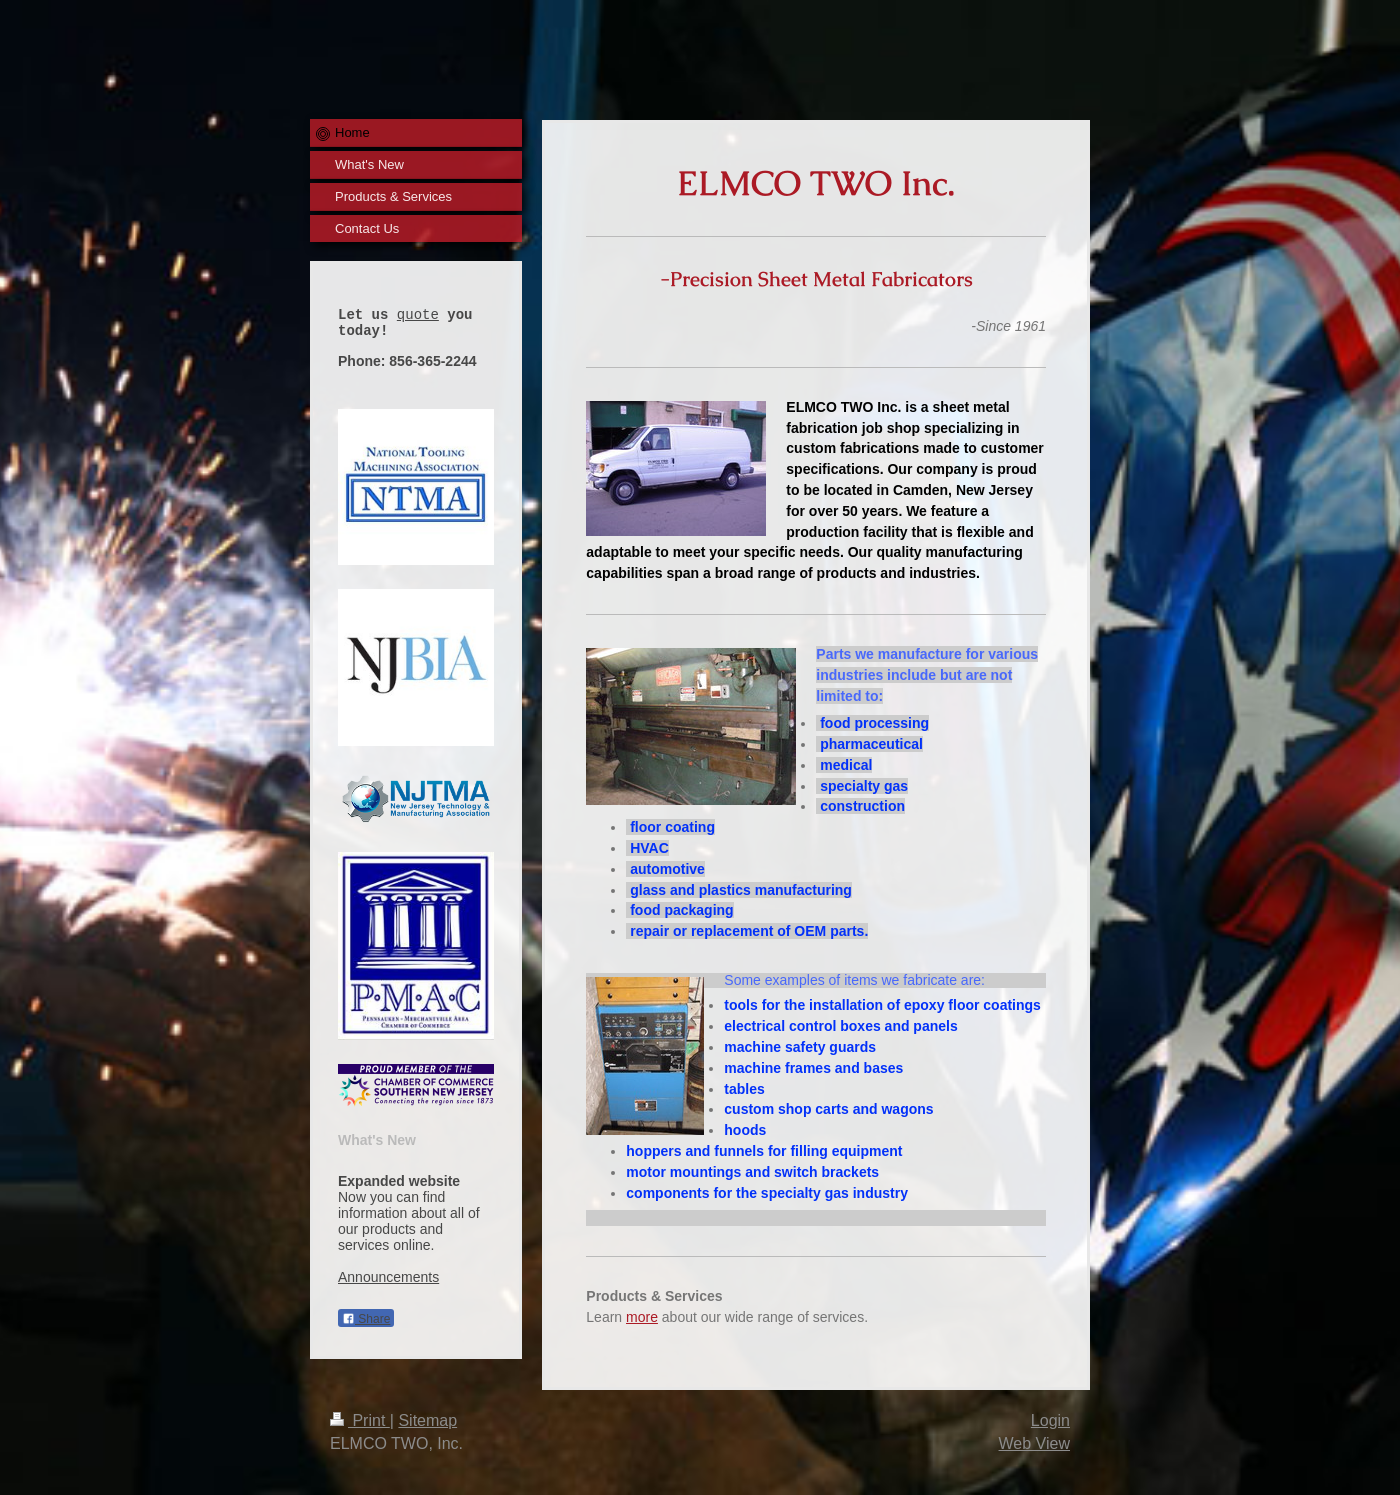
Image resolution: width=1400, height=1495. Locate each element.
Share (366, 1325)
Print (360, 1420)
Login (1050, 1420)
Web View (1034, 1443)
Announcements (388, 1283)
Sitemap (427, 1420)
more (642, 1317)
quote (418, 316)
